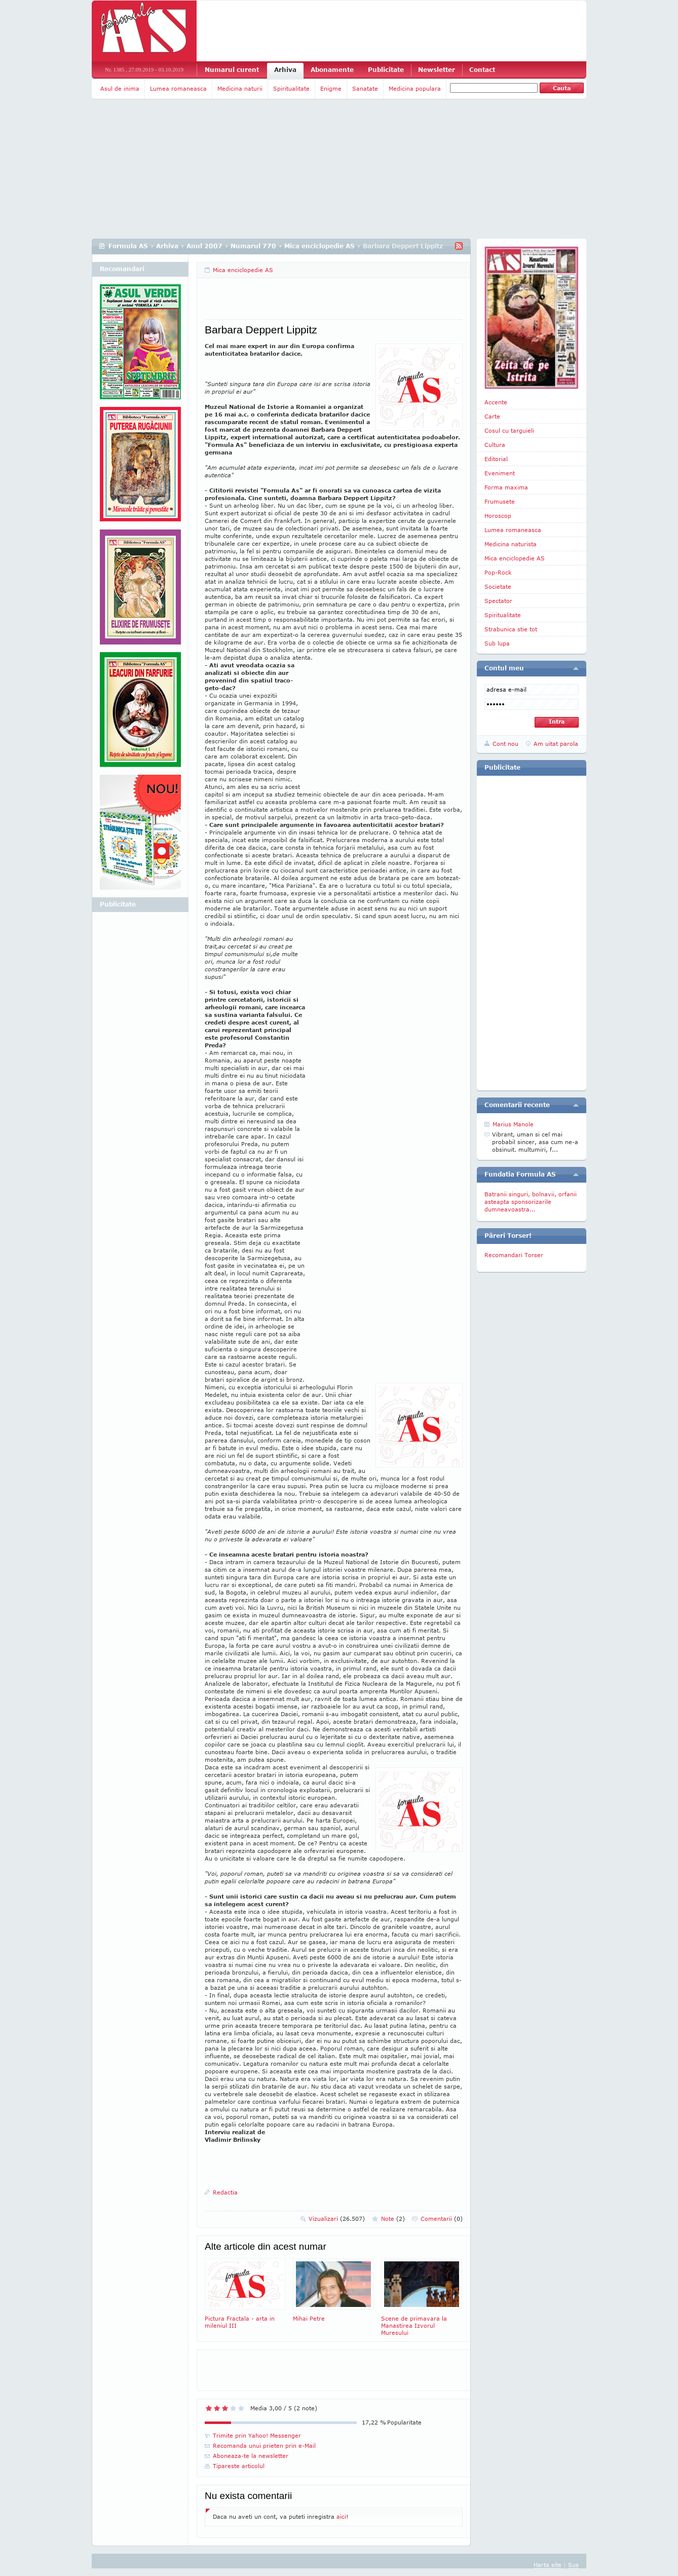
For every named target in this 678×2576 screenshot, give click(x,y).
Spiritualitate (291, 88)
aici (341, 2516)
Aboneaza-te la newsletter (250, 2455)
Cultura (494, 444)
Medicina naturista (510, 544)
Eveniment (499, 473)
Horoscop (497, 515)
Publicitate (386, 69)
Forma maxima (506, 487)
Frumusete (499, 501)
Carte (492, 416)
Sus (573, 2564)
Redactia (225, 2192)
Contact (482, 69)
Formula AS (128, 246)
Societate (497, 586)
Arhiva (285, 69)
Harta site (547, 2564)
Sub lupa (497, 643)
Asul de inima (119, 88)
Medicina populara (415, 88)
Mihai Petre (333, 2290)
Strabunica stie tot (510, 629)
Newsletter (436, 69)
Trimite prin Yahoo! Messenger (257, 2435)
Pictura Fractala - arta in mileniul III (245, 2293)
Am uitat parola (556, 743)
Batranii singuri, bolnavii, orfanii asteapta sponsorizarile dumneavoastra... (530, 1202)
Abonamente (332, 69)
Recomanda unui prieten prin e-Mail (264, 2445)
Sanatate (365, 88)
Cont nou (505, 743)
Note (393, 2218)
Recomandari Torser (513, 1255)
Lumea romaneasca (178, 88)
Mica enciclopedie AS (319, 246)
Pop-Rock (498, 572)
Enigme (331, 88)
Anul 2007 (204, 246)
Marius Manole (513, 1124)
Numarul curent (232, 69)
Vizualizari (337, 2218)
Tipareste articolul (239, 2466)
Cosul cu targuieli (509, 430)
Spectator (498, 600)
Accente (495, 402)
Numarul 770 (253, 246)
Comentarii (442, 2218)
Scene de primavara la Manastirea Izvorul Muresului (421, 2297)
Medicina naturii (239, 88)
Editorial (496, 459)
